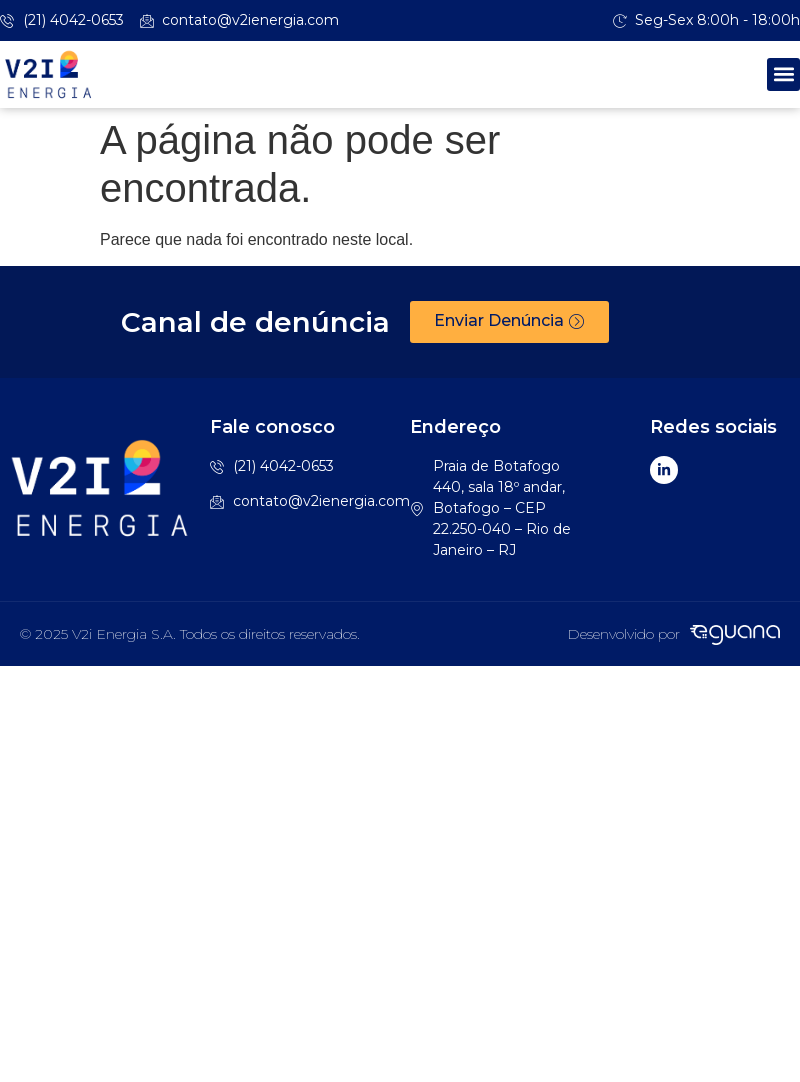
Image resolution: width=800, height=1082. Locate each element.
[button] (783, 74)
